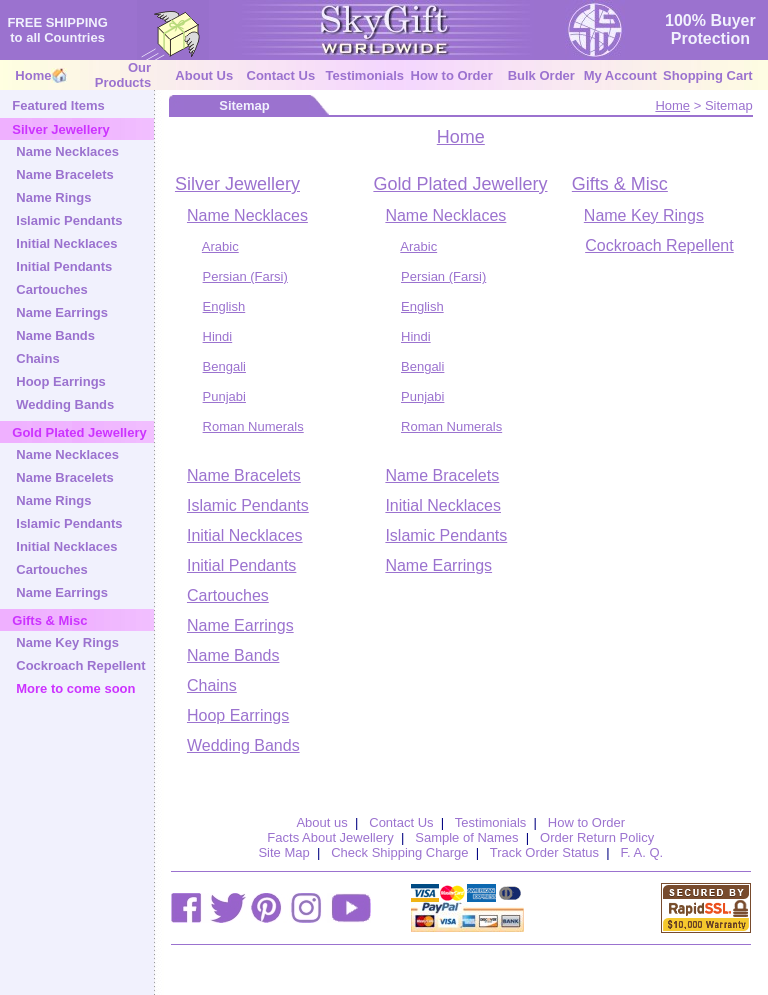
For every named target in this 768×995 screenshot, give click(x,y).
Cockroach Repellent (80, 665)
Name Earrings (62, 312)
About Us (204, 75)
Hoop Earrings (61, 381)
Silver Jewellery (237, 184)
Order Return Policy (597, 837)
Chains (37, 358)
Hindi (218, 336)
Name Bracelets (65, 174)
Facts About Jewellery (330, 837)
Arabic (220, 246)
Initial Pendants (64, 266)
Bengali (224, 366)
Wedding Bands (65, 404)
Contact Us (281, 75)
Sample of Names (466, 837)
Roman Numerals (253, 426)
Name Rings (53, 197)
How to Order (452, 75)
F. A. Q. (642, 852)
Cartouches (52, 289)
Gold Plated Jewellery (460, 184)
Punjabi (224, 396)
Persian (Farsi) (245, 276)
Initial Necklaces (66, 243)
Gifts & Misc (620, 184)
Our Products (123, 75)
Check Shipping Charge (399, 852)
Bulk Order (541, 75)
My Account (620, 75)
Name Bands (55, 335)
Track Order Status (544, 852)
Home (33, 75)
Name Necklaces (67, 151)
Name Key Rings (67, 642)
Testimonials (364, 75)
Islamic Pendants (69, 220)
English (224, 306)
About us (321, 822)
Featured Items (58, 105)
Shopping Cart (708, 75)
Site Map (283, 852)
